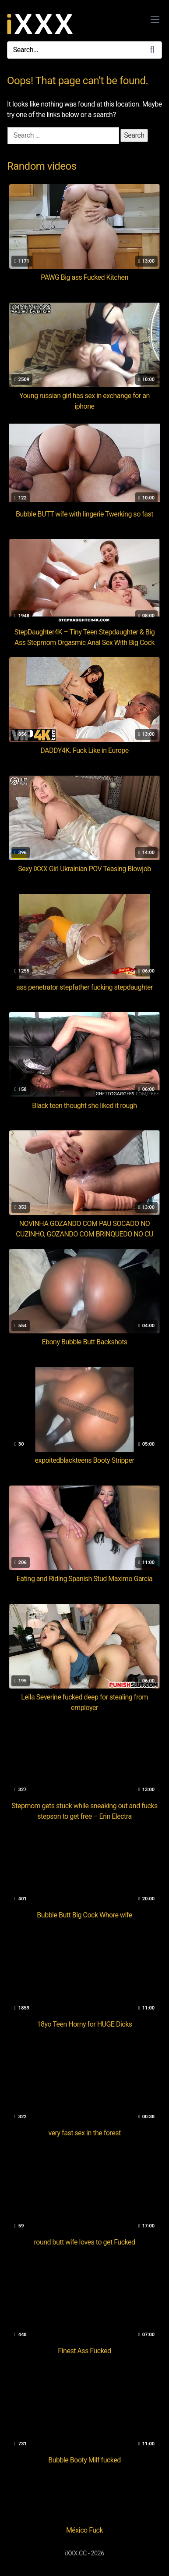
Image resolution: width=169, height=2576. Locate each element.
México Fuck (84, 2530)
